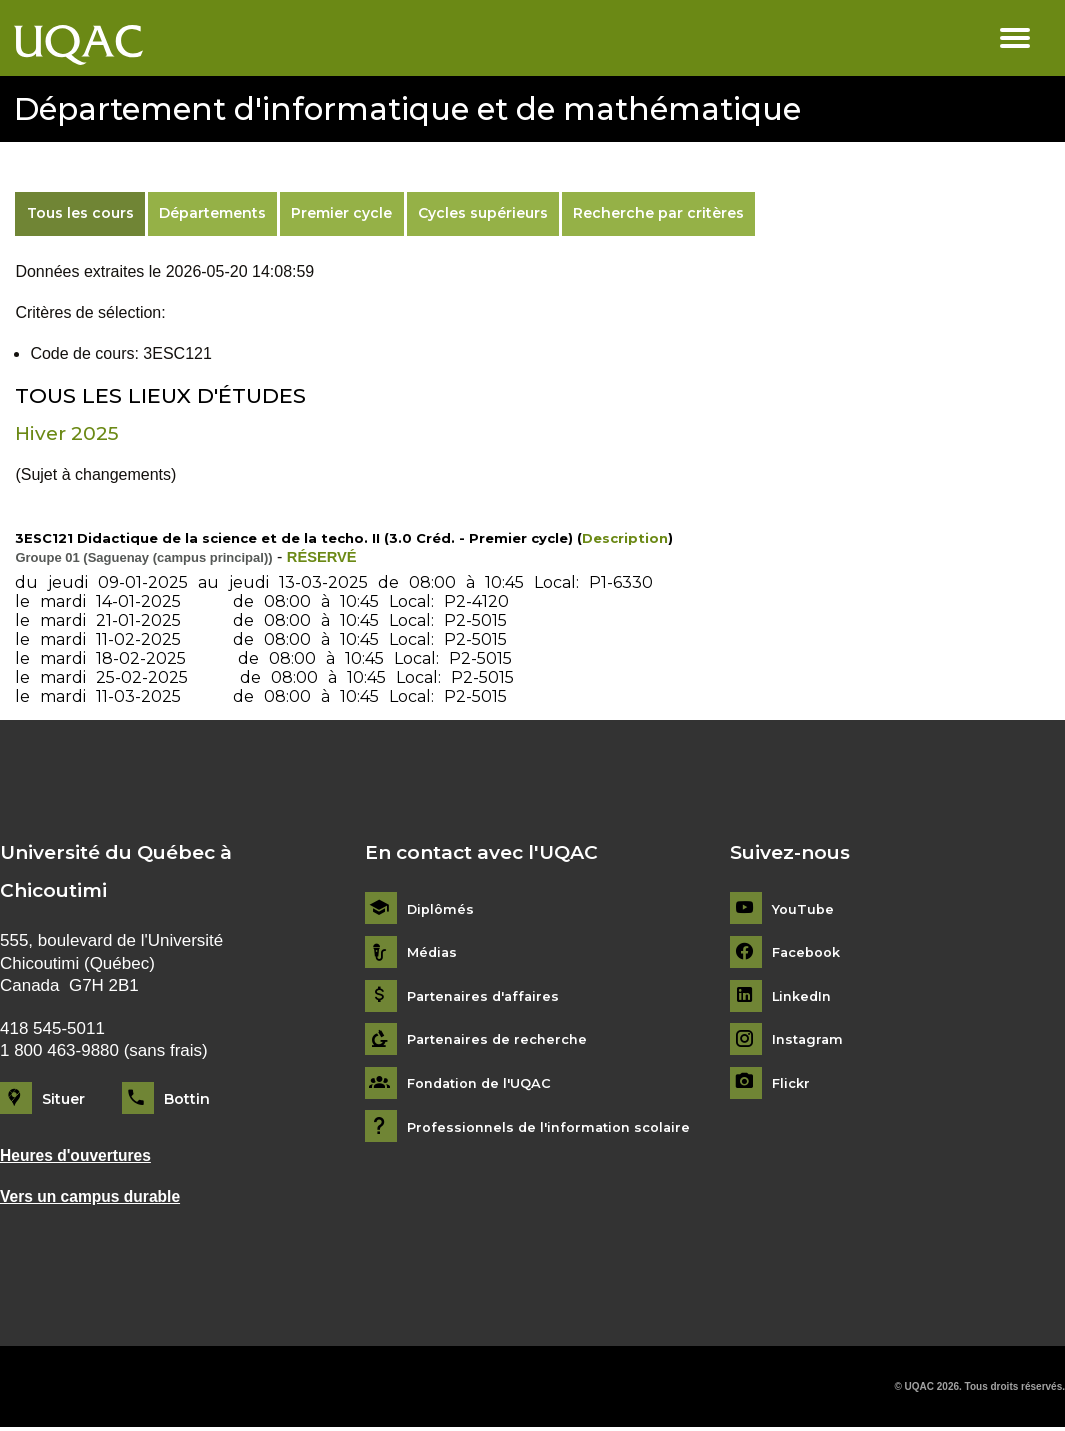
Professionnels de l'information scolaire (556, 1127)
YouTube (804, 909)
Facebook (809, 952)
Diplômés (442, 909)
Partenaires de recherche (502, 1040)
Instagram (809, 1040)
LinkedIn (804, 996)
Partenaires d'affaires (487, 996)
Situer (63, 1099)
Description (625, 538)
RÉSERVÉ (325, 556)
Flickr (792, 1083)
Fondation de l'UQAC (485, 1083)
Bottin (187, 1099)
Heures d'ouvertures (82, 1156)
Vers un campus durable (98, 1198)
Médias (433, 952)
